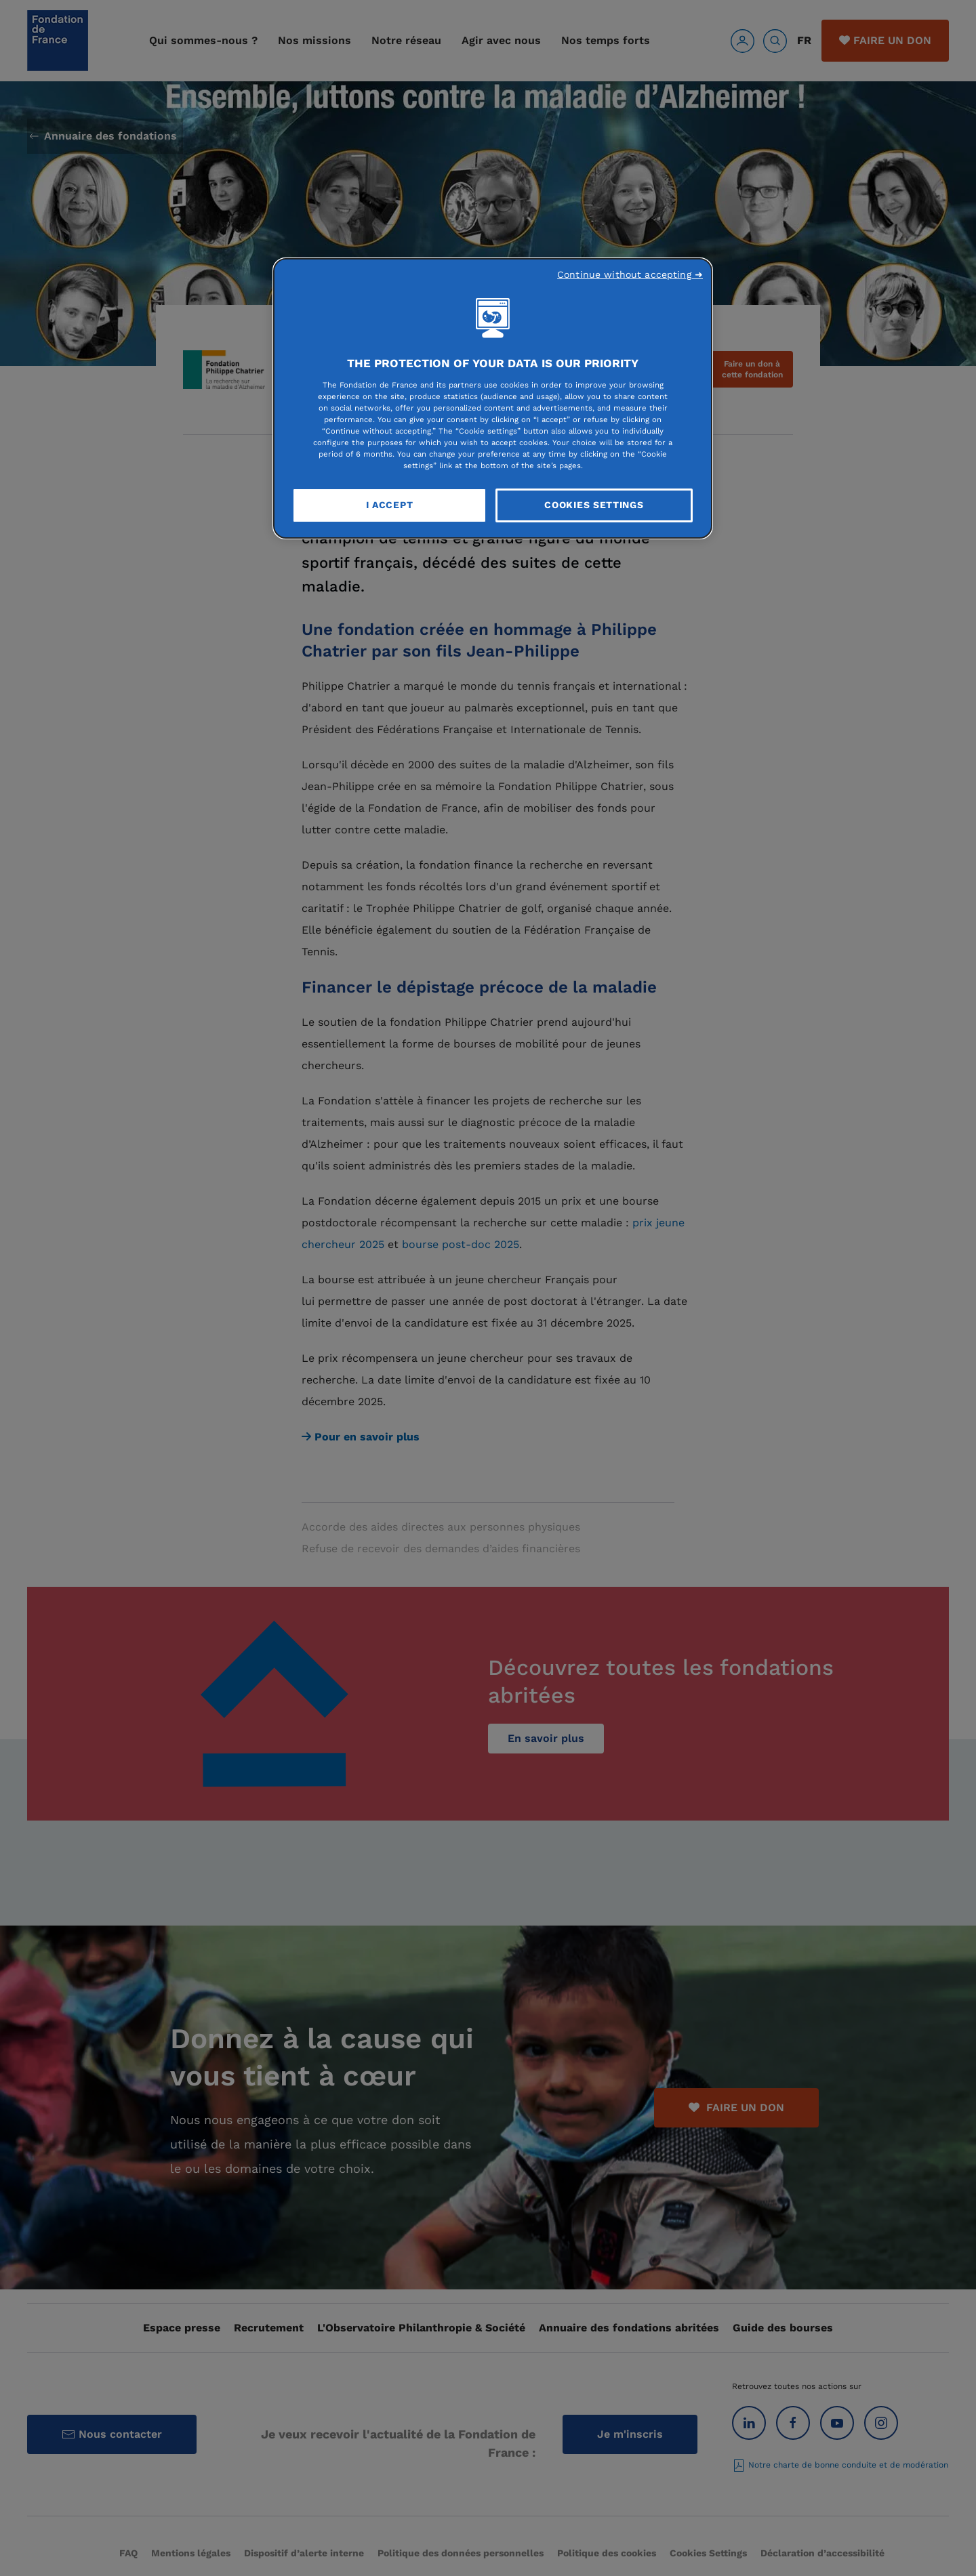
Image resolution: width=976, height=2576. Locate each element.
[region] (492, 398)
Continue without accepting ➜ (630, 274)
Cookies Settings (593, 504)
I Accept (389, 504)
